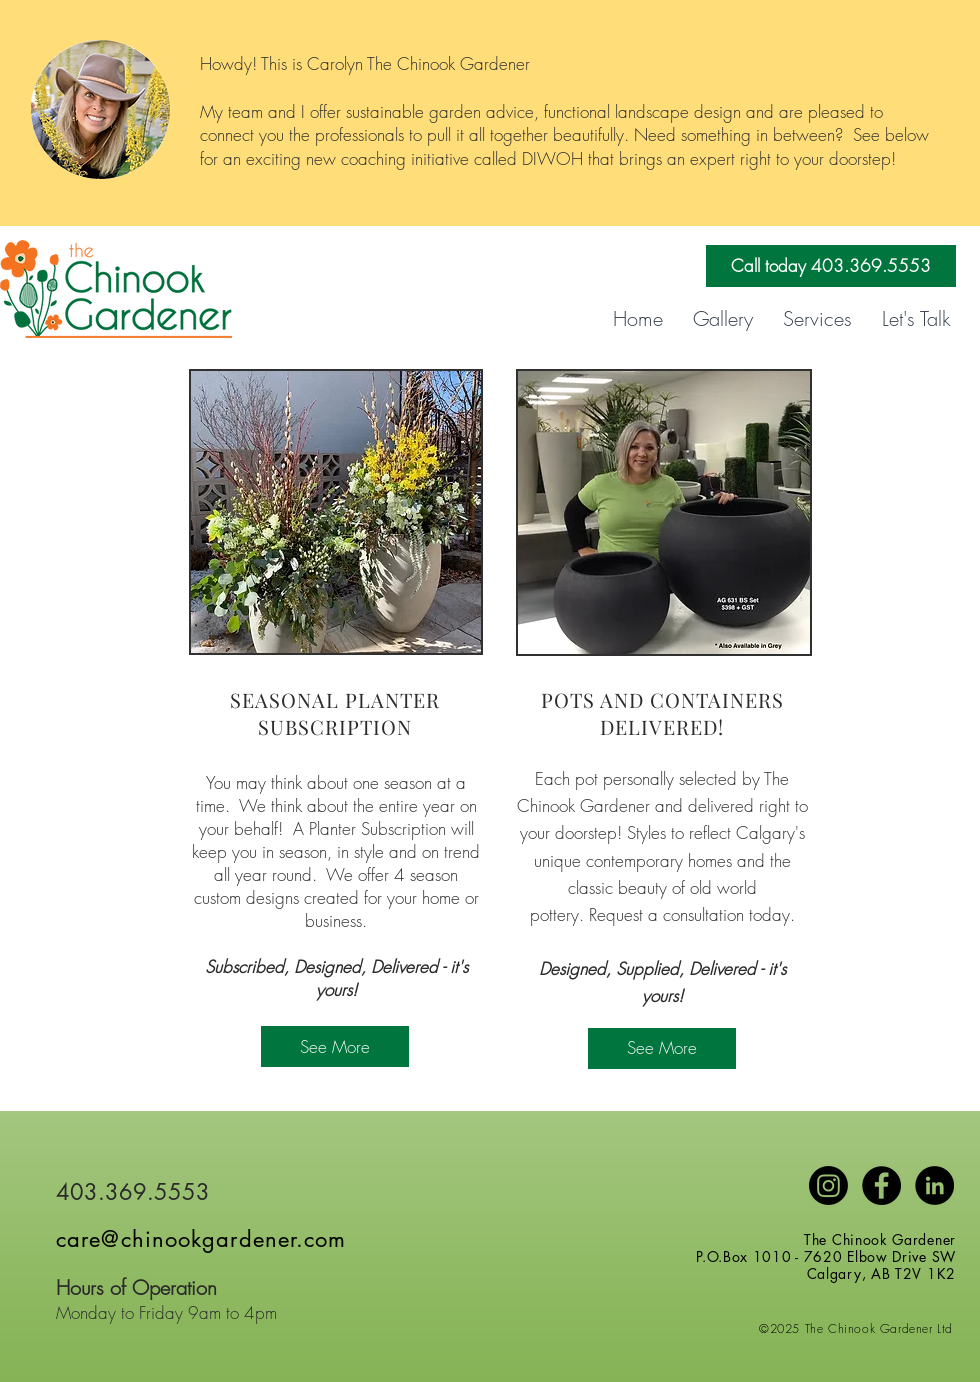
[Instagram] (828, 1185)
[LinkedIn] (934, 1185)
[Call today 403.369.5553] (831, 266)
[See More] (335, 1046)
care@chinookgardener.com (201, 1239)
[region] (336, 512)
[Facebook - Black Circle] (881, 1185)
